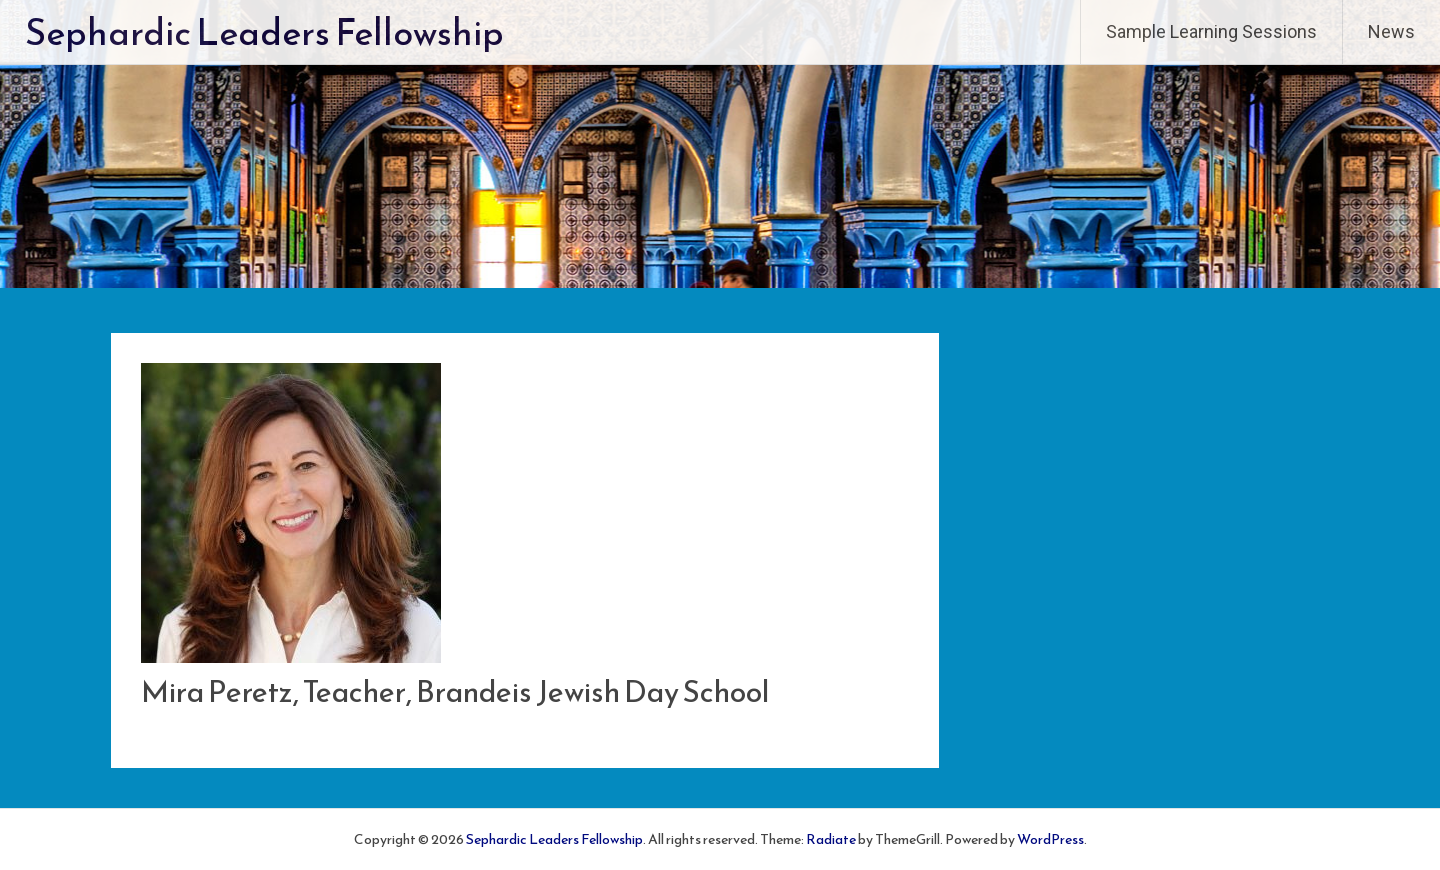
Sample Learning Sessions (1211, 31)
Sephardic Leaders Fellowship (264, 32)
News (1391, 31)
